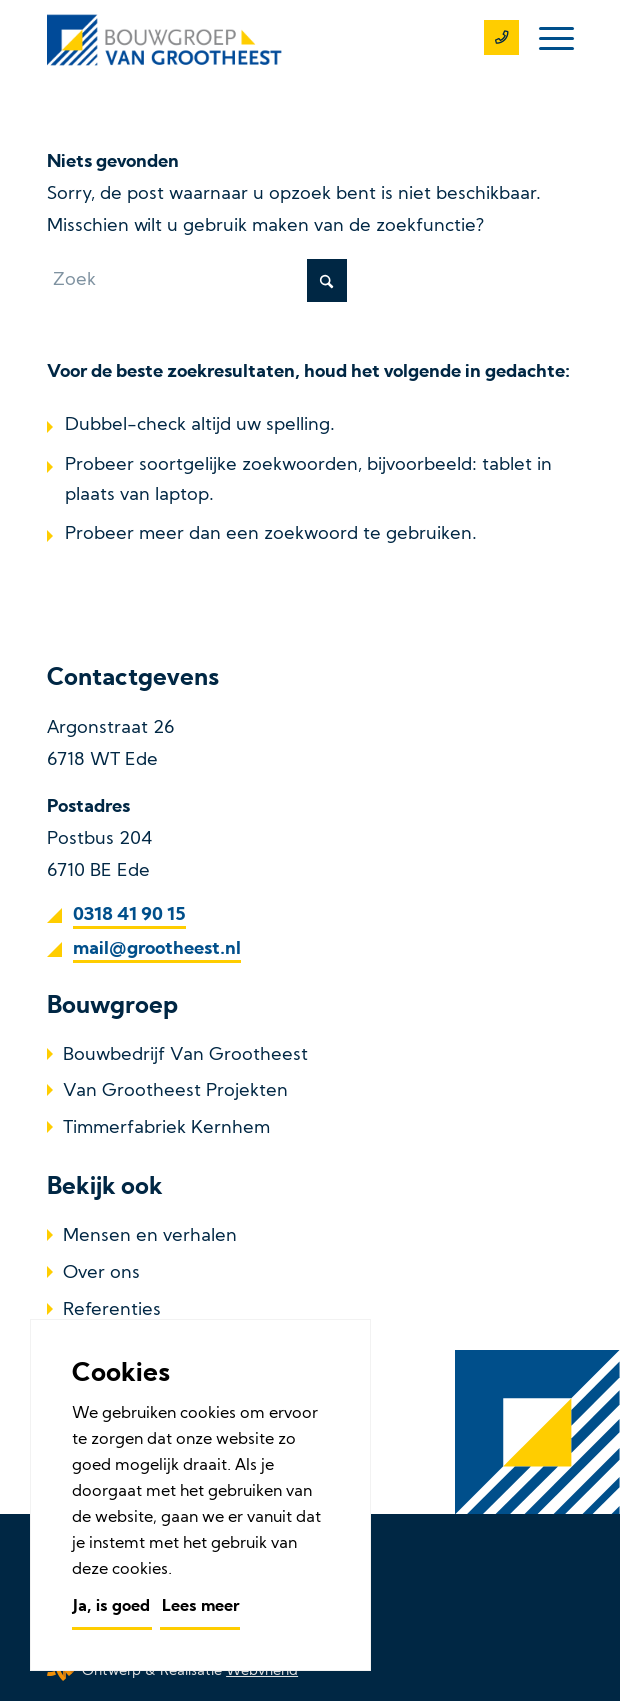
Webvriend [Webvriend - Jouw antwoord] (262, 1671)
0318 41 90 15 (129, 915)
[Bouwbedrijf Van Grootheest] (258, 40)
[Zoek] (197, 280)
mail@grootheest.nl (157, 949)
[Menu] (546, 40)
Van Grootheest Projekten (175, 1091)
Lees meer (200, 1607)
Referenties (112, 1310)
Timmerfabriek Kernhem (166, 1128)
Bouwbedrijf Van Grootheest (185, 1055)
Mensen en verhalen (150, 1236)
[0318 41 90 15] (491, 40)
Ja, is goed (111, 1607)
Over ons (101, 1273)
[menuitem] (546, 40)
